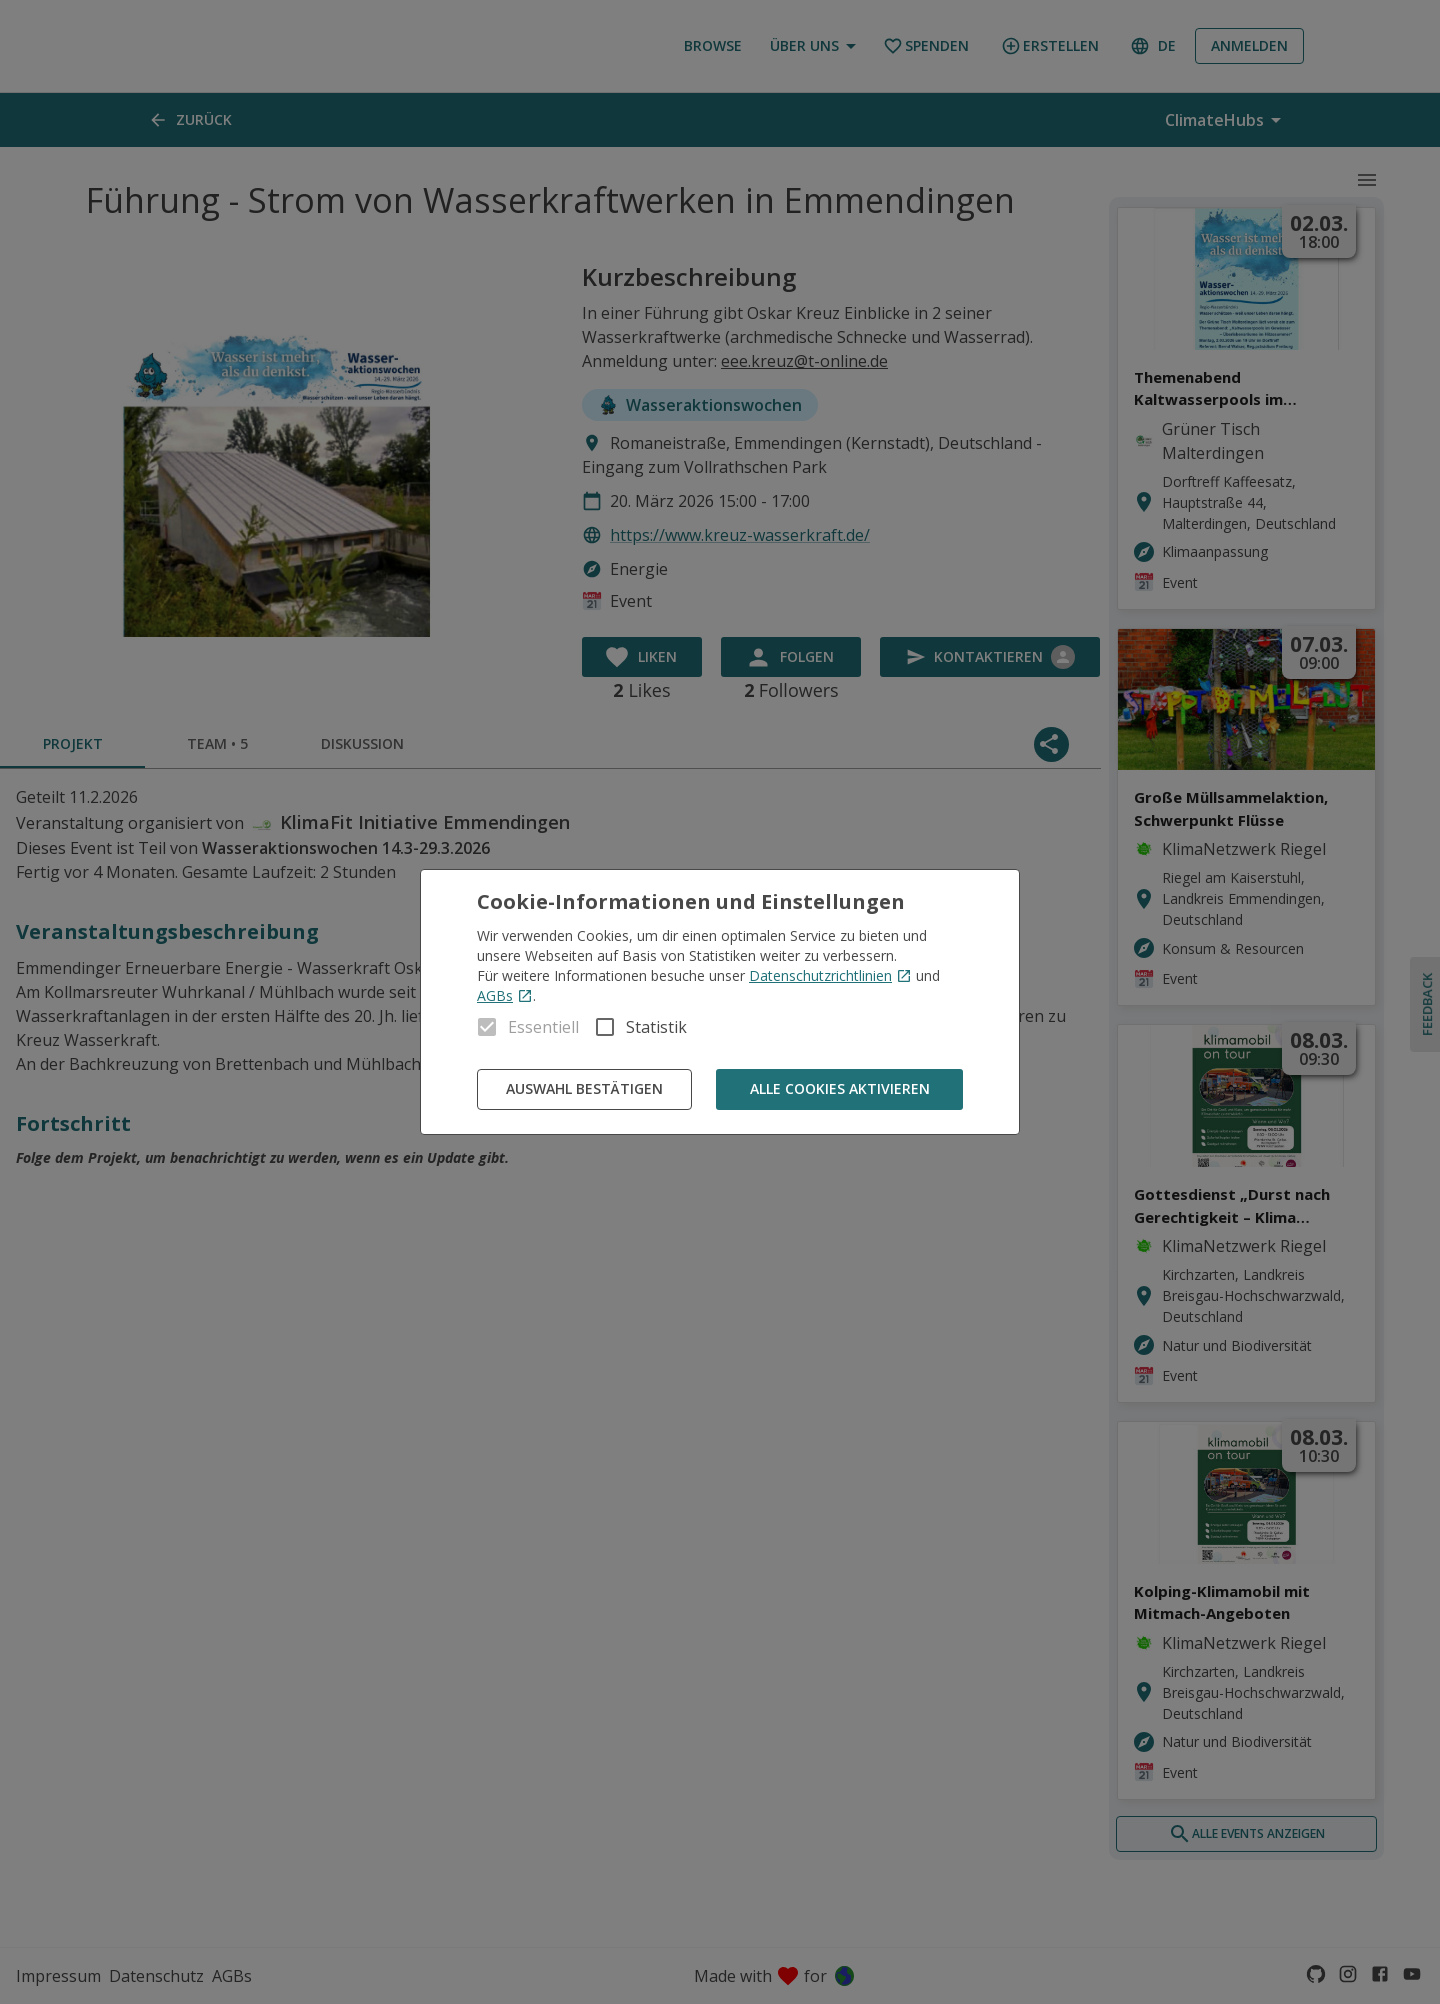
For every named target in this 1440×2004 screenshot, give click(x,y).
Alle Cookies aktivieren (839, 1089)
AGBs (505, 995)
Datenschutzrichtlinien (830, 975)
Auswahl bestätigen (584, 1089)
